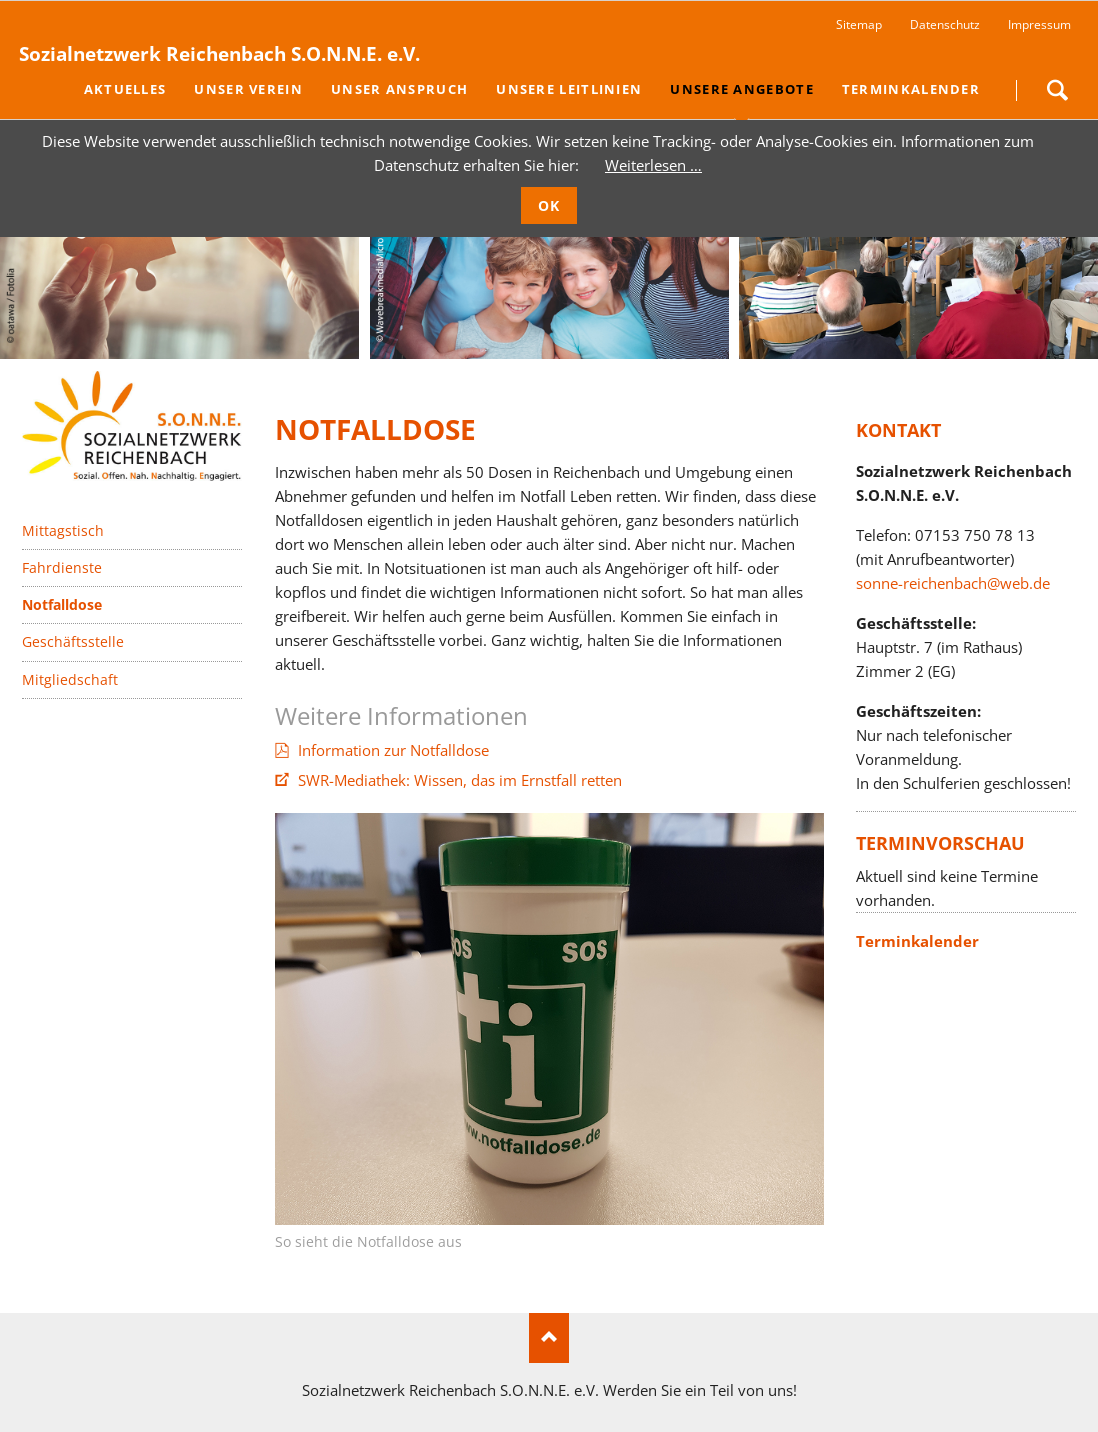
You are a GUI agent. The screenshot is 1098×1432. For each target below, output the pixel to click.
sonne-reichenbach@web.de (953, 583)
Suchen (1057, 90)
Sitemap (859, 24)
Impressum (1039, 24)
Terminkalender (917, 941)
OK (549, 205)
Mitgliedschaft (70, 679)
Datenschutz (945, 24)
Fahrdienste (62, 567)
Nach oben (549, 1338)
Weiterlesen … (653, 165)
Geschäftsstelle (73, 641)
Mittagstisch (63, 530)
